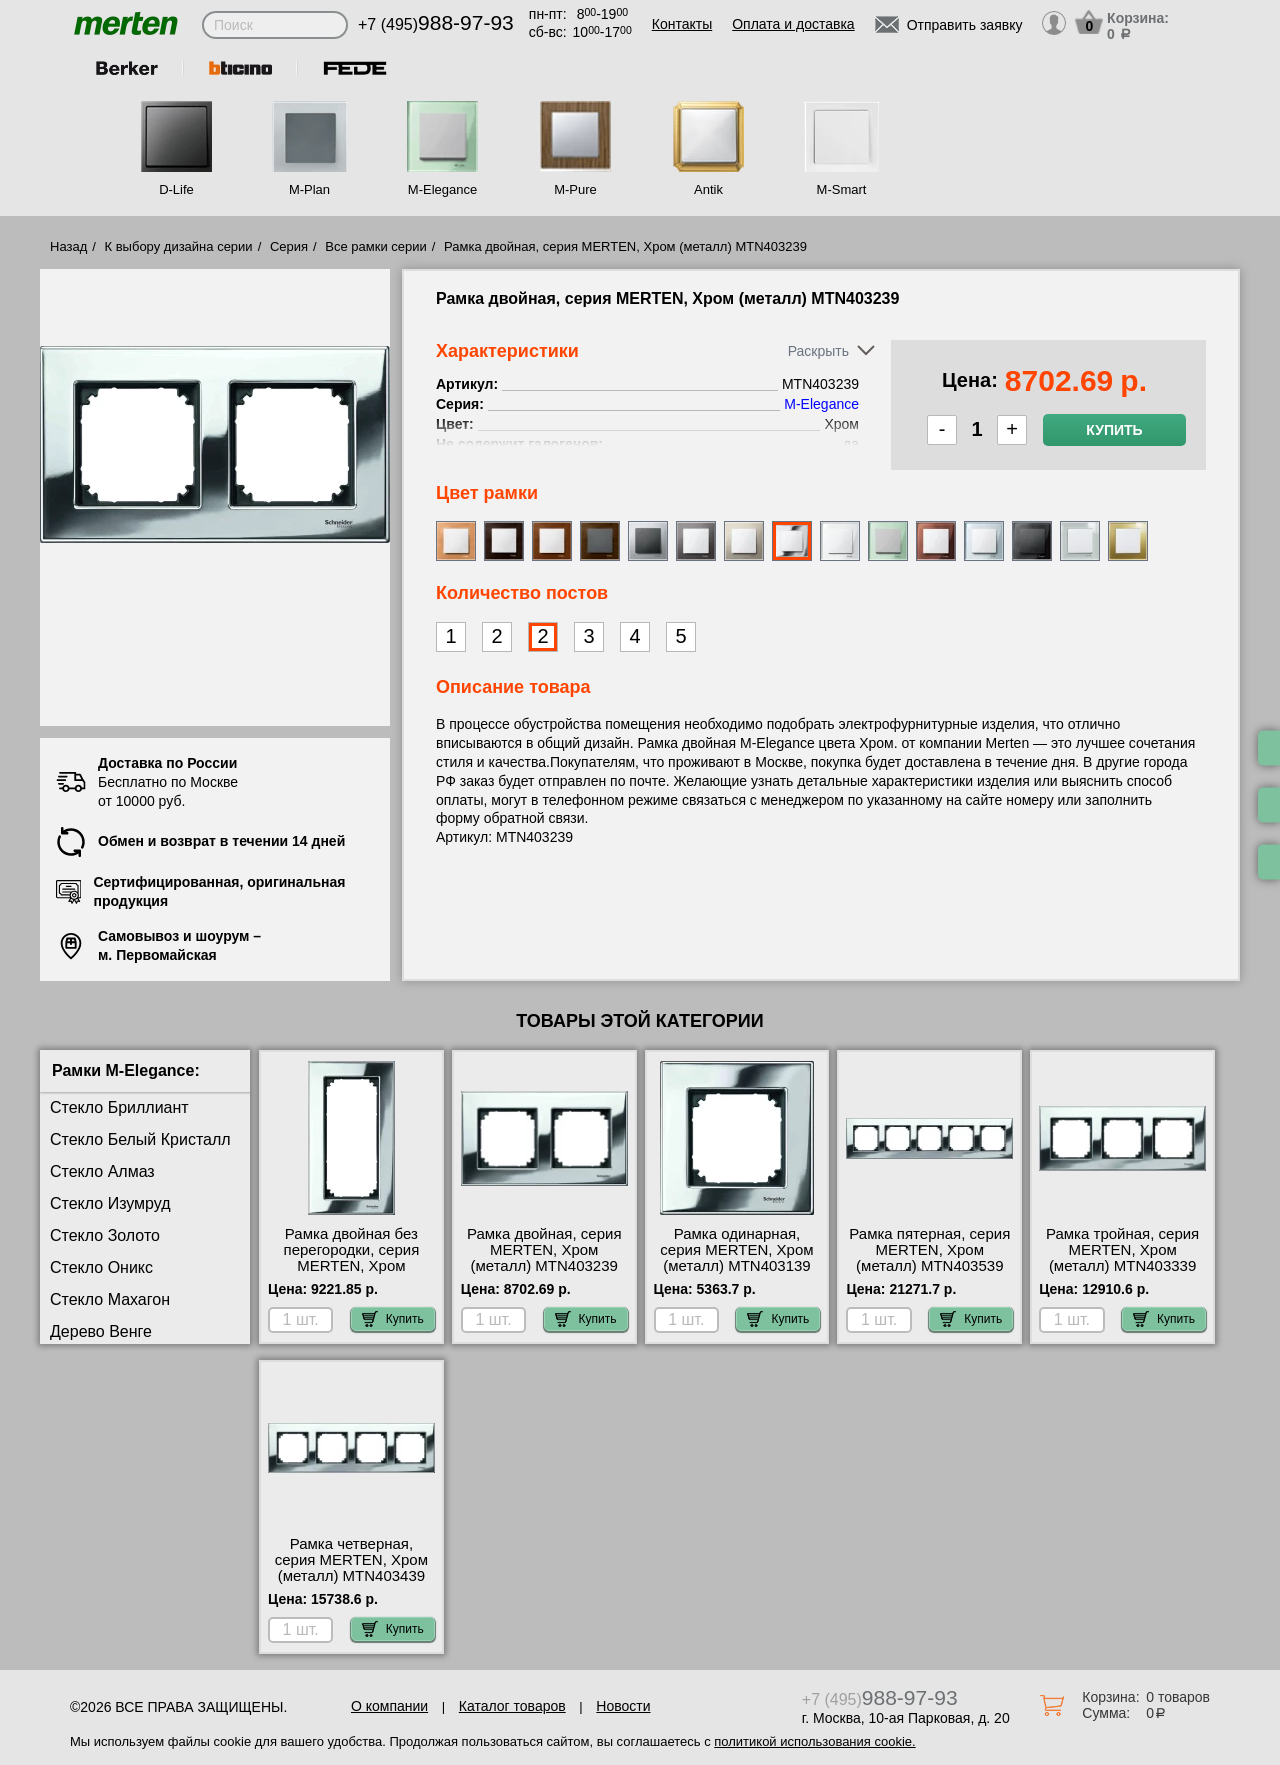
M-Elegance (442, 189)
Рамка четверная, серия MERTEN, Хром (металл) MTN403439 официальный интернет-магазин (351, 1576)
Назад (68, 246)
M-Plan (309, 189)
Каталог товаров (512, 1706)
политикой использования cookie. (814, 1741)
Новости (623, 1706)
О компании (389, 1706)
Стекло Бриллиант (119, 1107)
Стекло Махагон (110, 1299)
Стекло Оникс (101, 1267)
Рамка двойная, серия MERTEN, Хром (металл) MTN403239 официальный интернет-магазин (544, 1266)
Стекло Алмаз (102, 1171)
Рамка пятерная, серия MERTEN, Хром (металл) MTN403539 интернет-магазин (929, 1258)
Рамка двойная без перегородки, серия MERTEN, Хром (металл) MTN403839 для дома (351, 1266)
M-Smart (842, 189)
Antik (708, 189)
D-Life (176, 189)
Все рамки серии (375, 246)
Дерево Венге (101, 1331)
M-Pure (575, 189)
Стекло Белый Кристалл (140, 1139)
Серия (289, 246)
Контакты (682, 24)
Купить (1114, 430)
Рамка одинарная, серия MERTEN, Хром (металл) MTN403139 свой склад (736, 1258)
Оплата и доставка (793, 24)
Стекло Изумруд (110, 1203)
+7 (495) (436, 24)
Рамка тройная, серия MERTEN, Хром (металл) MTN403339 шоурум (1122, 1258)
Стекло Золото (105, 1235)
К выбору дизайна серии (179, 246)
